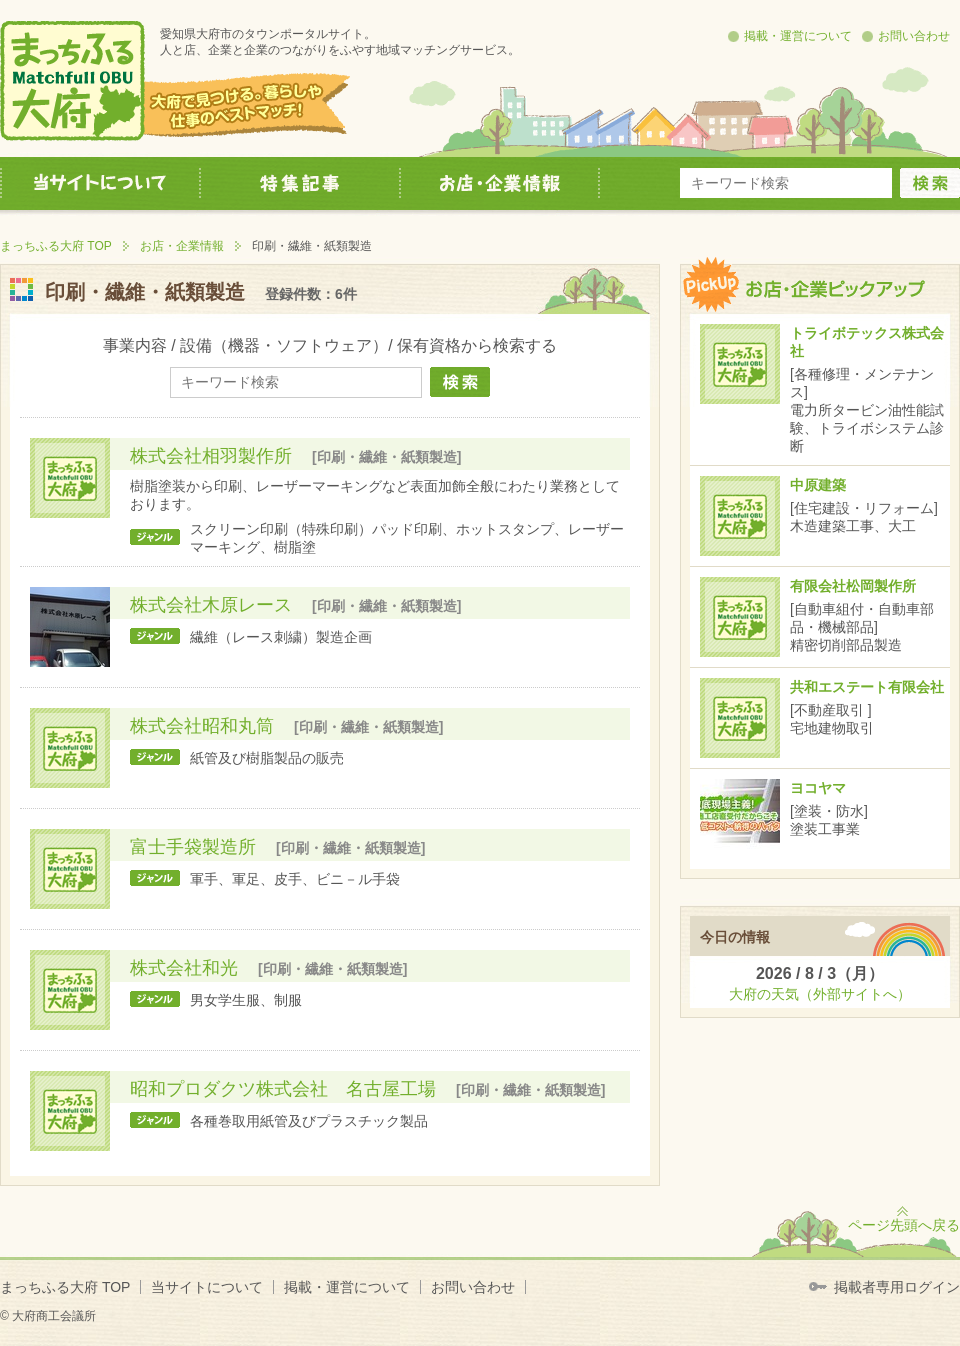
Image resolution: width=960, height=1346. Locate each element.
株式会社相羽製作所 (211, 456)
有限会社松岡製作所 (853, 586)
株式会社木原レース (211, 605)
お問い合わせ (914, 36)
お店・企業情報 (182, 246)
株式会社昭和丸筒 (202, 726)
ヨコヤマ (818, 788)
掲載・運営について (798, 36)
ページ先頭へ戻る (904, 1225)
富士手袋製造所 (193, 847)
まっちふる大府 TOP (56, 246)
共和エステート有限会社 (867, 687)
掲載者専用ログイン (897, 1287)
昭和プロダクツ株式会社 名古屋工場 (283, 1089)
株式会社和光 (184, 968)
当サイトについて (207, 1287)
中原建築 (818, 485)
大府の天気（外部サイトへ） (820, 994)
